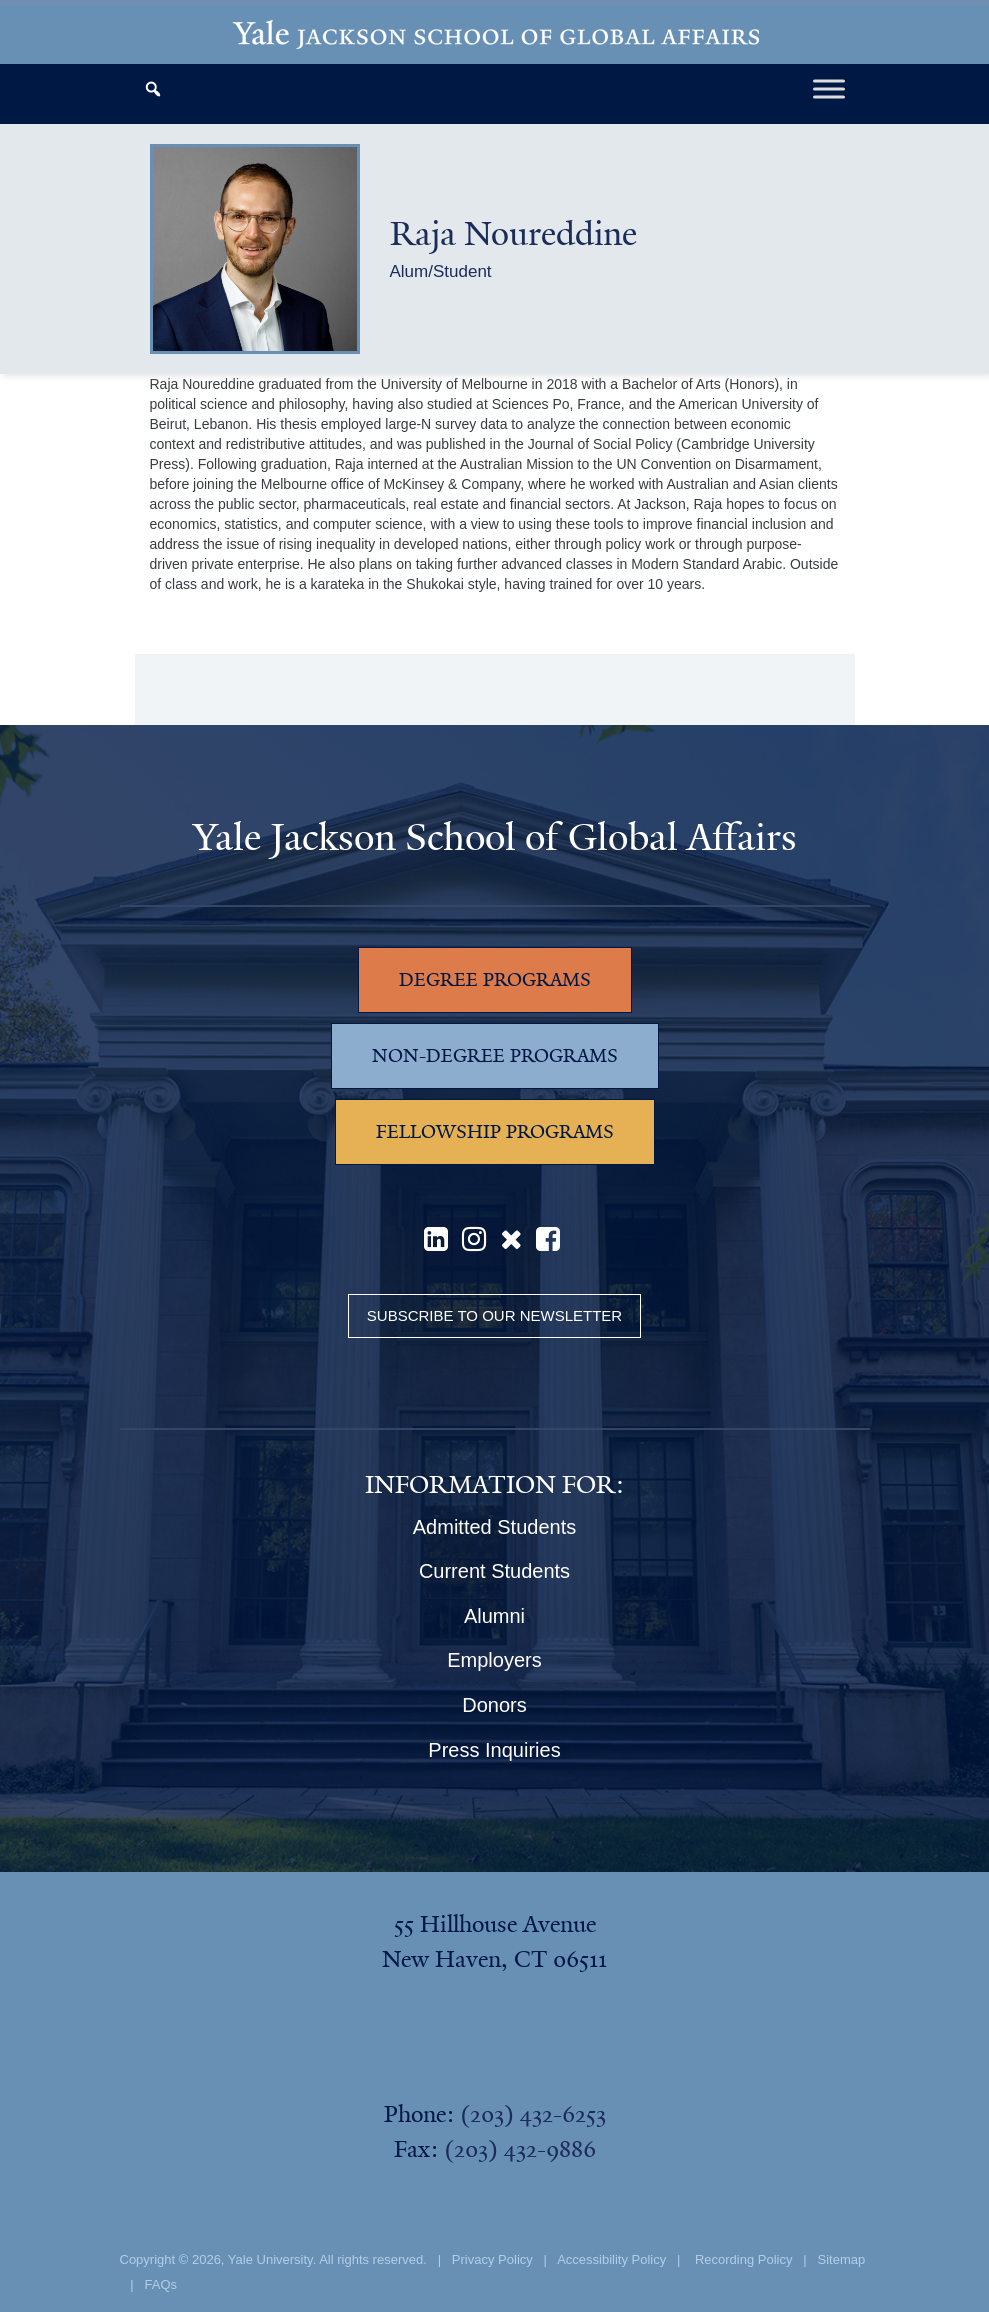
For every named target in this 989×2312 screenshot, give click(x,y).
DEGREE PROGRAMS (495, 980)
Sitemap (842, 2259)
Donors (494, 1705)
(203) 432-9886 (520, 2149)
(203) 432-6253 (533, 2114)
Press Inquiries (494, 1750)
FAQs (161, 2284)
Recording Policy (744, 2259)
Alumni (494, 1616)
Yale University (270, 2259)
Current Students (494, 1571)
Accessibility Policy (611, 2259)
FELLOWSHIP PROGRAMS (495, 1132)
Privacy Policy (492, 2259)
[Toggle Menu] (829, 88)
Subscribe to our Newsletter (494, 1315)
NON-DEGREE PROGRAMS (495, 1056)
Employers (494, 1660)
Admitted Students (494, 1527)
